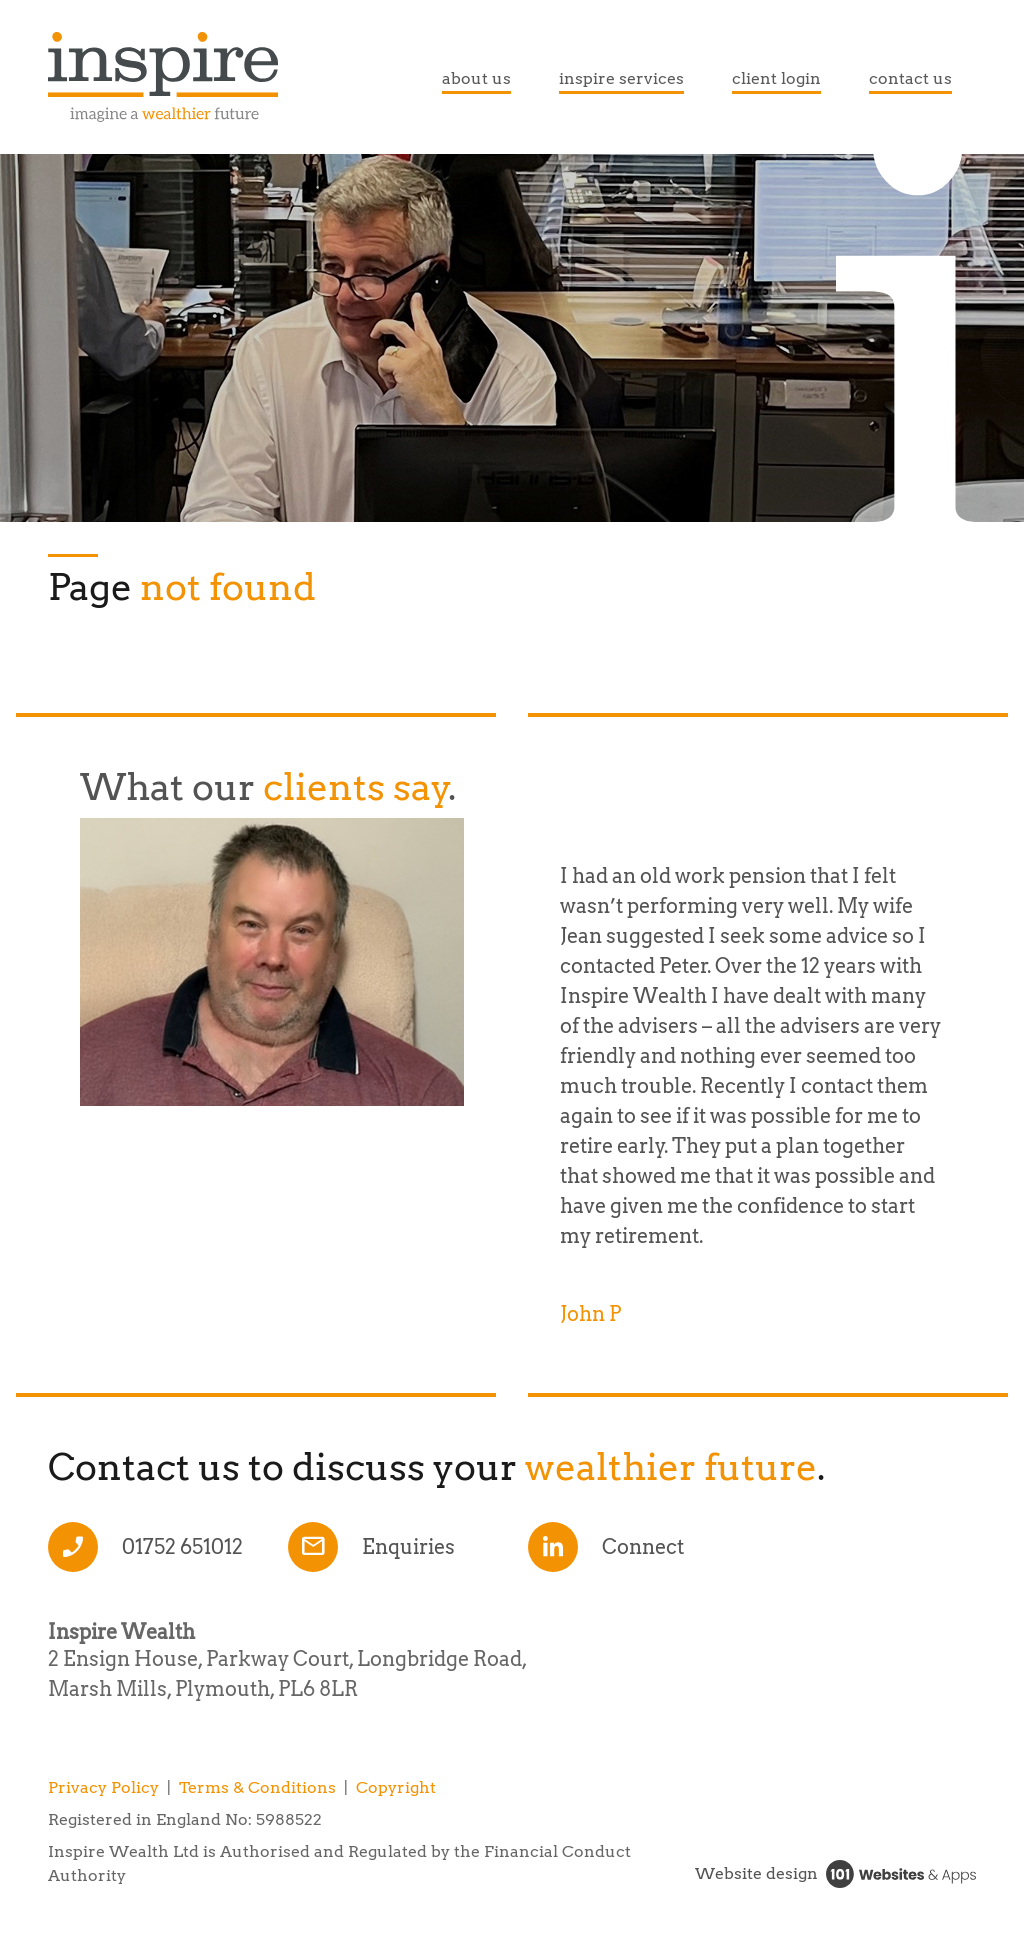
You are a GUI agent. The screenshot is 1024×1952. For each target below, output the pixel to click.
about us (476, 78)
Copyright (396, 1787)
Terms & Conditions (257, 1787)
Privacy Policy (103, 1787)
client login (776, 78)
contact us (910, 78)
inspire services (621, 78)
